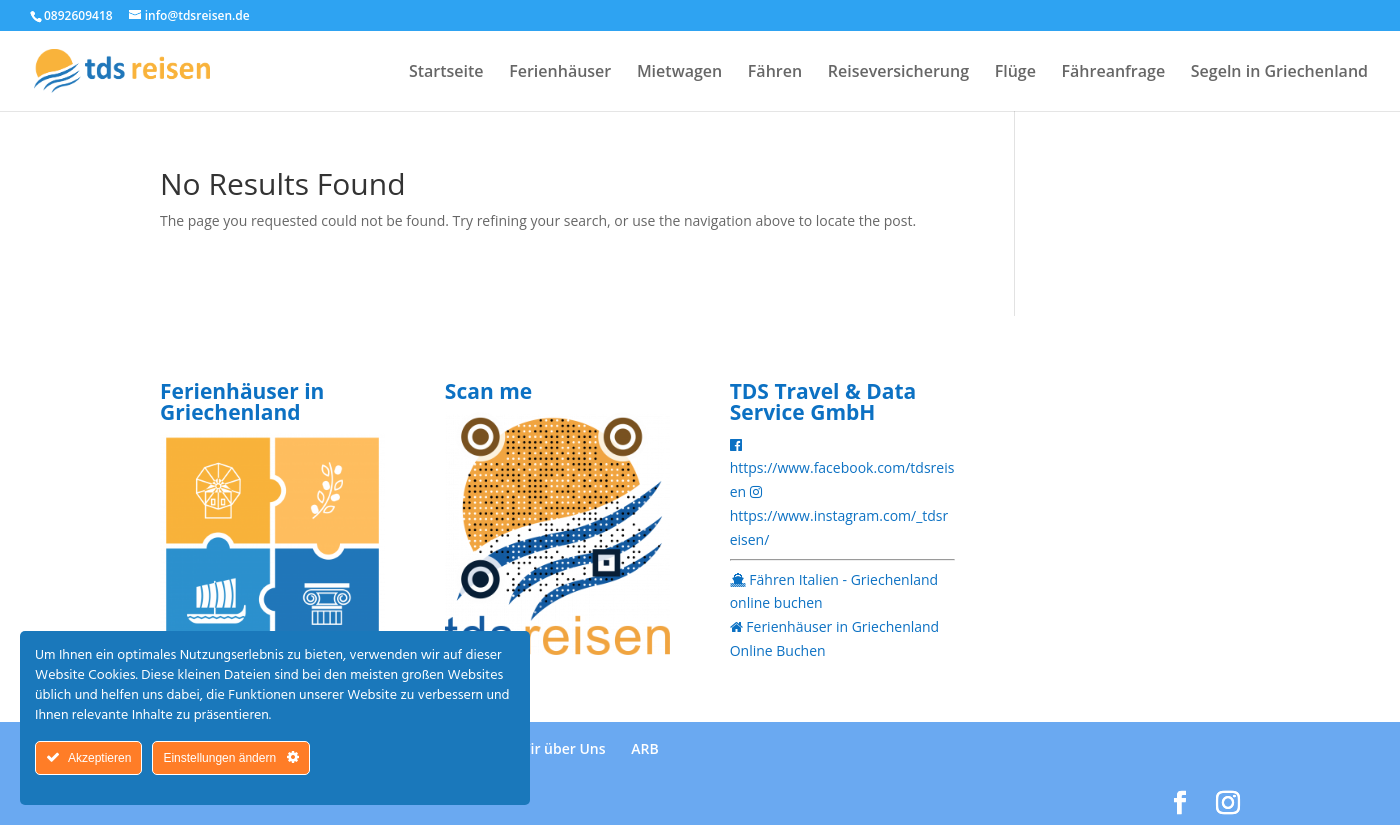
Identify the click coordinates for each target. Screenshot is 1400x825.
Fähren (775, 73)
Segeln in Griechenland (1279, 73)
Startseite (446, 73)
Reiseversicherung (898, 73)
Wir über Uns (561, 748)
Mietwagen (679, 73)
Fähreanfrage (1114, 73)
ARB (644, 748)
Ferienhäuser (560, 73)
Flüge (1015, 73)
